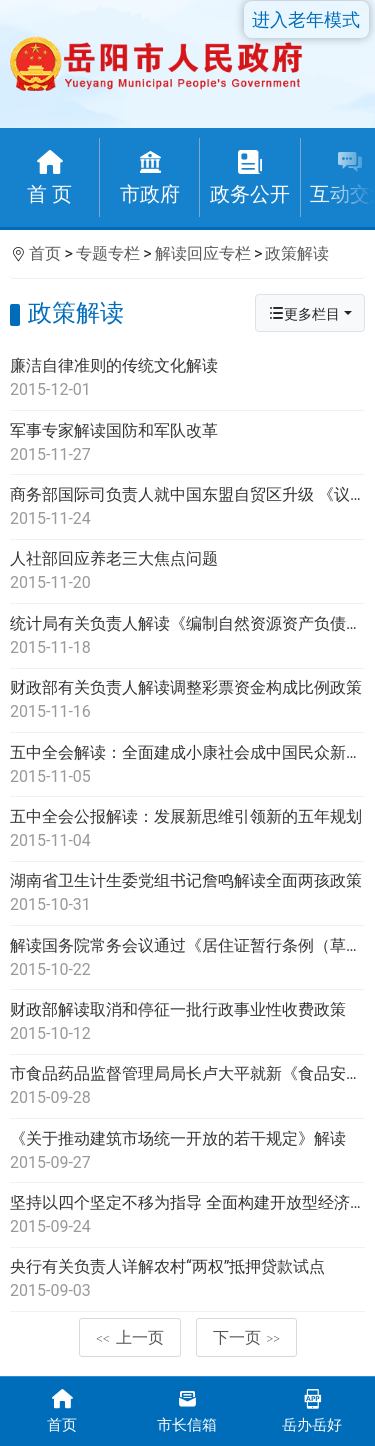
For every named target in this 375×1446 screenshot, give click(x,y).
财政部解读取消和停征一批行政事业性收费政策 (187, 1023)
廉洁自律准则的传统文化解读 (187, 379)
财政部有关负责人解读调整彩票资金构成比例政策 (187, 701)
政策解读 (297, 253)
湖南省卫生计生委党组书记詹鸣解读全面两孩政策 (187, 894)
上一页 (130, 1337)
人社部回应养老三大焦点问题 (187, 572)
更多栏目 (304, 313)
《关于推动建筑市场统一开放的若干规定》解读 (187, 1152)
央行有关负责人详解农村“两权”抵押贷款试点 (187, 1280)
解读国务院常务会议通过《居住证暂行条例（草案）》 (187, 959)
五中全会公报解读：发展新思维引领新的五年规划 (187, 830)
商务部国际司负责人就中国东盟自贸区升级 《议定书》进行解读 (187, 508)
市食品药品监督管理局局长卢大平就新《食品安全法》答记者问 (187, 1087)
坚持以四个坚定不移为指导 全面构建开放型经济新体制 (187, 1216)
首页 (45, 253)
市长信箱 (187, 1409)
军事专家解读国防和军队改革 (187, 444)
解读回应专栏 (203, 253)
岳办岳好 (312, 1409)
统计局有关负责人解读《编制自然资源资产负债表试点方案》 (187, 637)
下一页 (247, 1337)
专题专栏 (108, 253)
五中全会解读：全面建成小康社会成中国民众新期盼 (187, 766)
